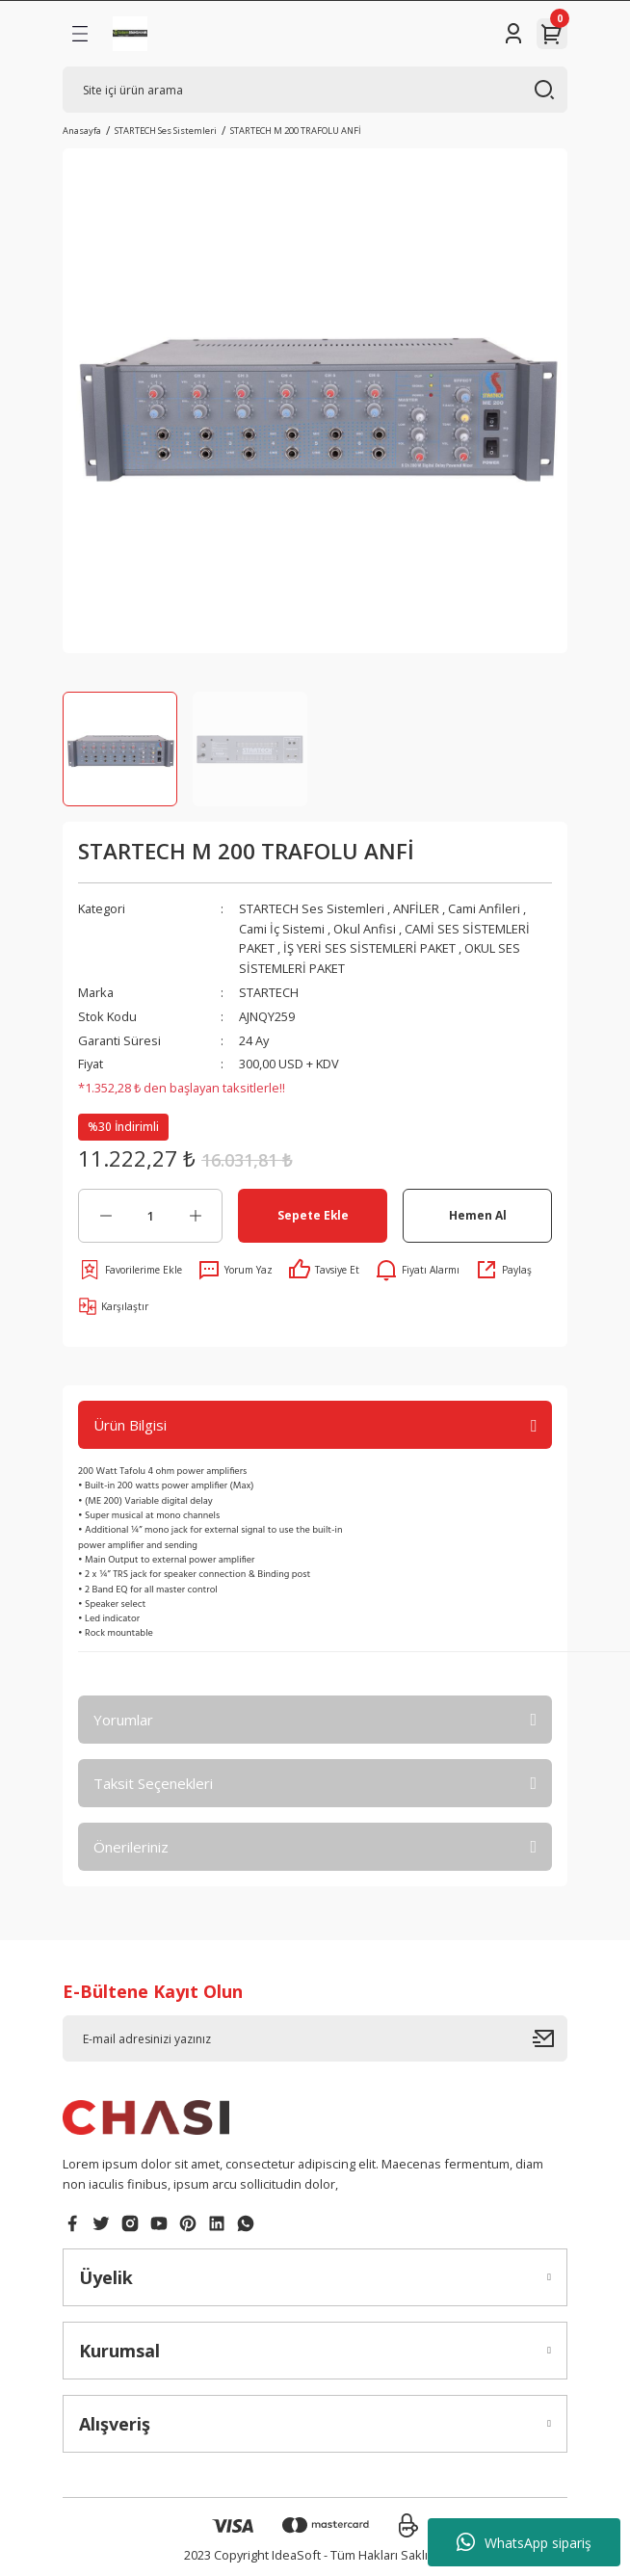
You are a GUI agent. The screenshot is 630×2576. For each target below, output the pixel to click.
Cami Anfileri (484, 908)
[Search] (315, 89)
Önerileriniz (131, 1846)
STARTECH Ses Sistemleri (311, 908)
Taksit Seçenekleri (153, 1783)
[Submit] (550, 2038)
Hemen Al (478, 1214)
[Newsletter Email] (315, 2038)
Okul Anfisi (364, 928)
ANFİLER (416, 908)
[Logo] (130, 33)
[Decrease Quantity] (105, 1216)
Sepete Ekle (313, 1214)
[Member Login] (513, 33)
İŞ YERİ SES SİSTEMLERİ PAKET (369, 948)
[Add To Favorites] (130, 1269)
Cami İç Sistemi (282, 928)
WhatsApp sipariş (524, 2542)
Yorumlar (123, 1719)
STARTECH (269, 992)
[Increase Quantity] (195, 1216)
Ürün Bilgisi (130, 1424)
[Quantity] (150, 1216)
